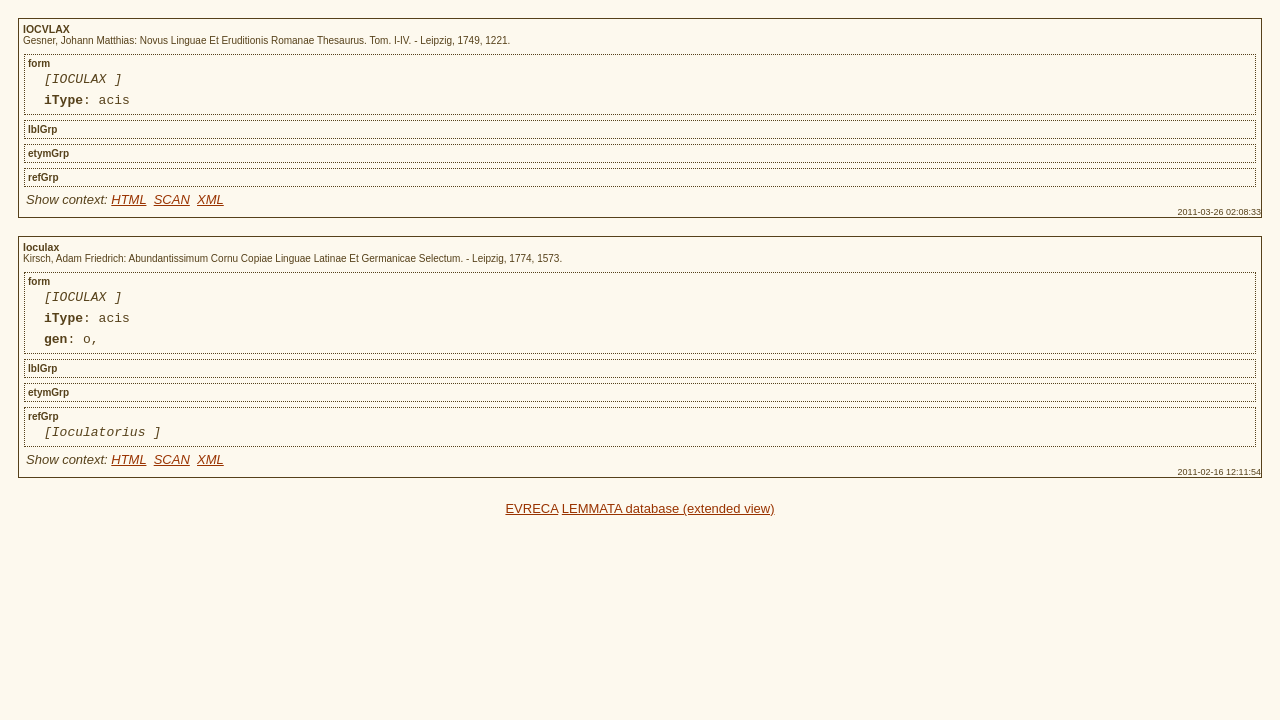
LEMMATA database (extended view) (668, 526)
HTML (128, 205)
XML (210, 205)
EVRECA (531, 526)
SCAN (172, 205)
